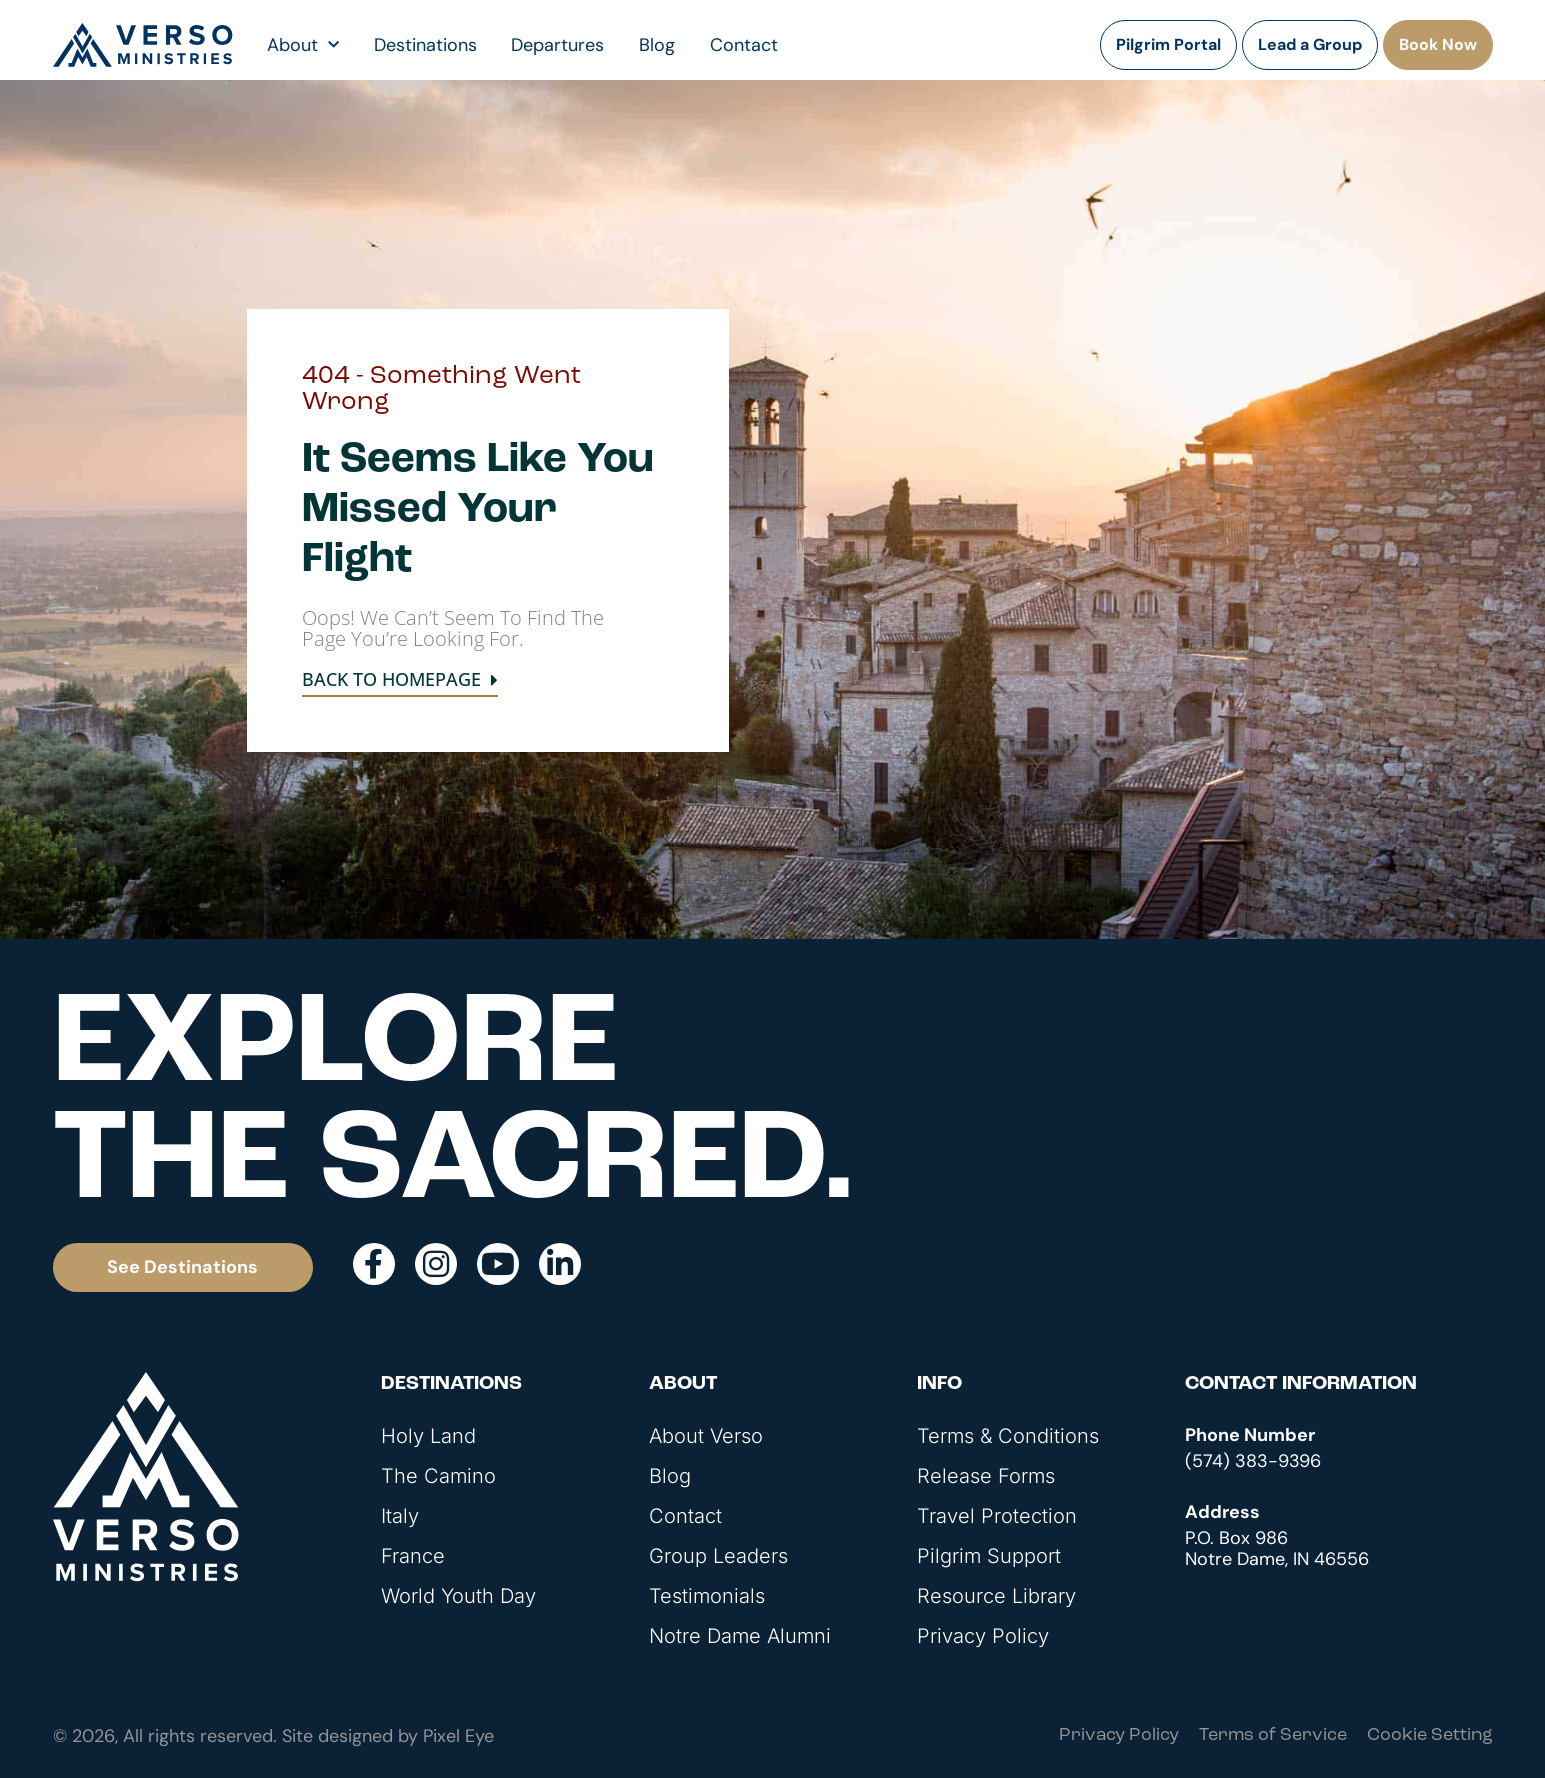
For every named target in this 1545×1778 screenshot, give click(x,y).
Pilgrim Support (989, 1556)
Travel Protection (997, 1516)
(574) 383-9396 (1253, 1461)
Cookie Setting (1430, 1735)
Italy (400, 1516)
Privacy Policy (983, 1636)
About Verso (706, 1436)
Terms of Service (1273, 1735)
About (303, 45)
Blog (657, 45)
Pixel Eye (458, 1736)
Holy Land (428, 1436)
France (413, 1556)
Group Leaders (718, 1556)
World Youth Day (458, 1596)
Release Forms (986, 1476)
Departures (557, 45)
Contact (744, 45)
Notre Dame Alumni (740, 1636)
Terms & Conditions (1008, 1436)
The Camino (438, 1476)
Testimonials (707, 1596)
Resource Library (996, 1596)
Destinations (425, 45)
